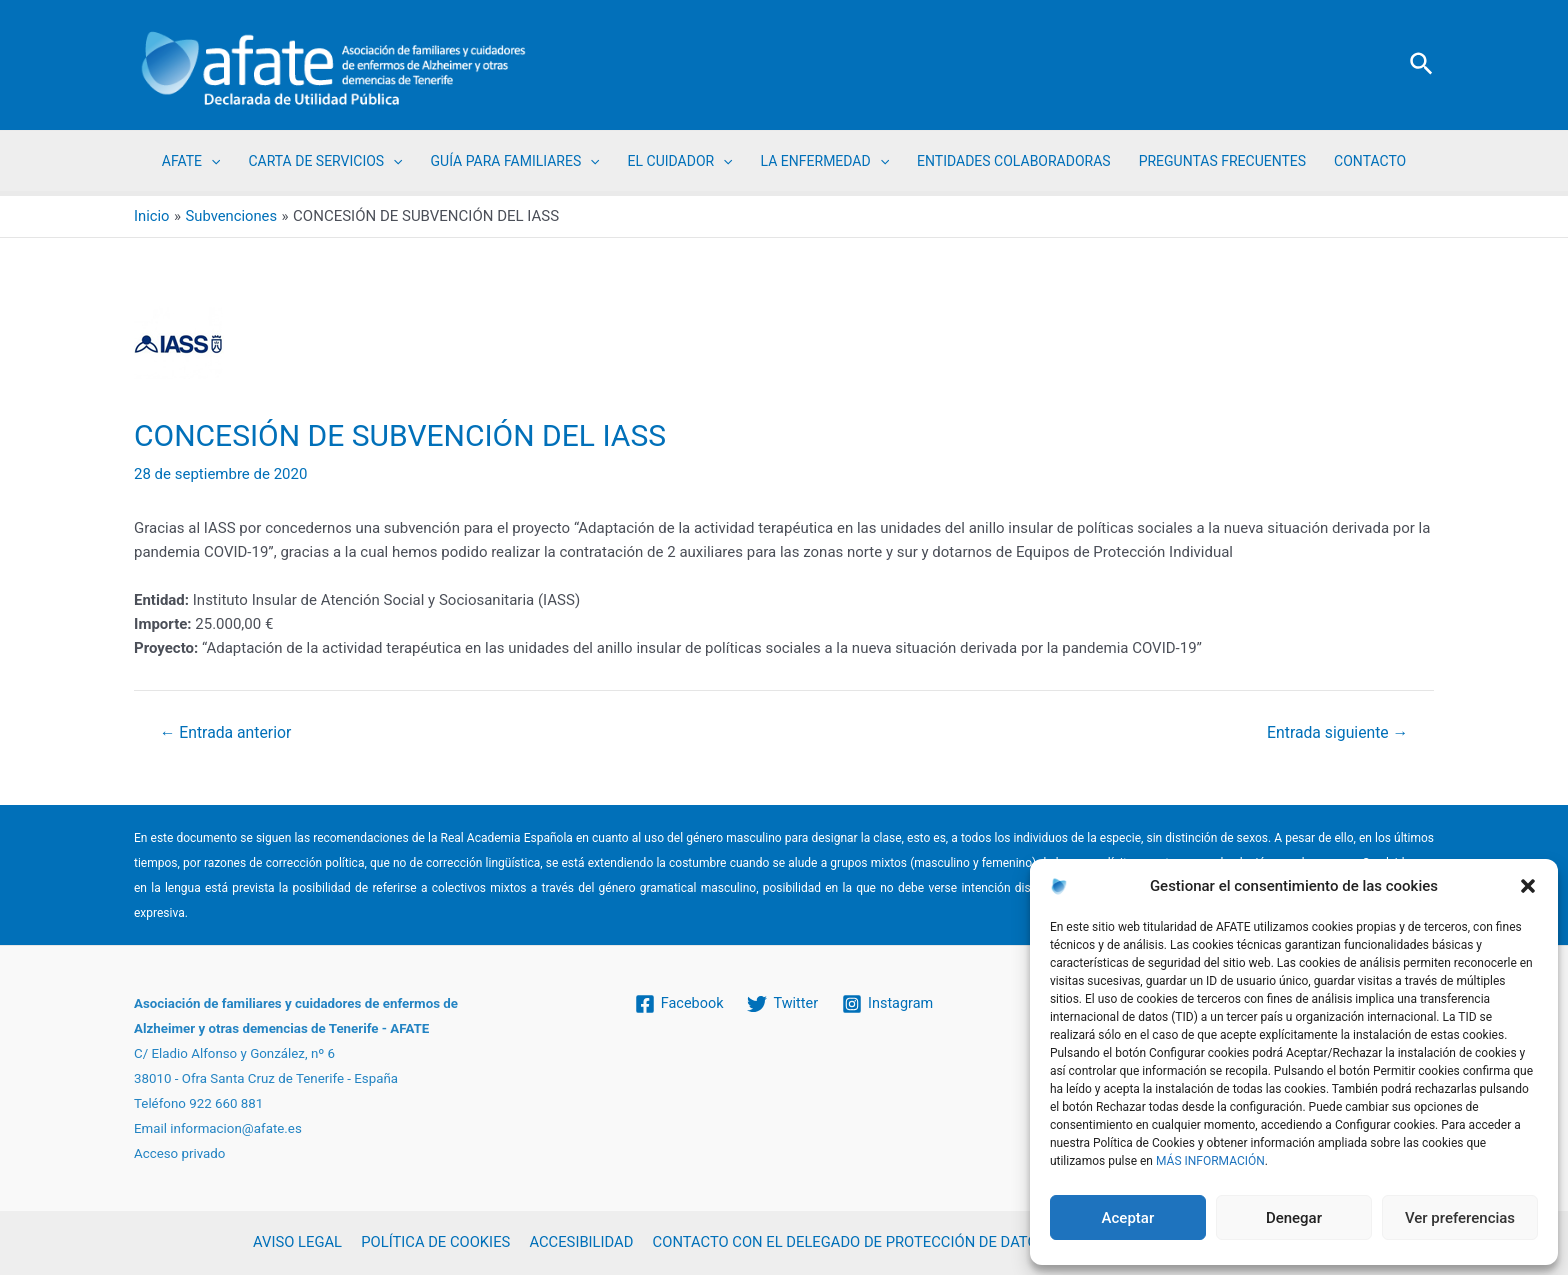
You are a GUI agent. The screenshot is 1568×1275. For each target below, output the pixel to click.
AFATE (191, 161)
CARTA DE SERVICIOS (325, 161)
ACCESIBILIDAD (578, 1243)
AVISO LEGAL (299, 1243)
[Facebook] (676, 1004)
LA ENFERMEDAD (825, 161)
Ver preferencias (1460, 1218)
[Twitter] (783, 1004)
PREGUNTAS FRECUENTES (1222, 161)
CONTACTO (1370, 161)
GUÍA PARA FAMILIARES (515, 161)
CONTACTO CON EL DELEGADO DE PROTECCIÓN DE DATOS (846, 1243)
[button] (1528, 886)
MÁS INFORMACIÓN (1210, 1161)
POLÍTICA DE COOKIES (434, 1243)
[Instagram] (890, 1004)
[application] (211, 161)
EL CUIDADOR (680, 161)
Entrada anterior (227, 733)
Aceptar (1128, 1218)
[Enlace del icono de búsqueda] (1422, 65)
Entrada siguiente (1336, 733)
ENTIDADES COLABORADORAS (1014, 161)
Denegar (1294, 1218)
